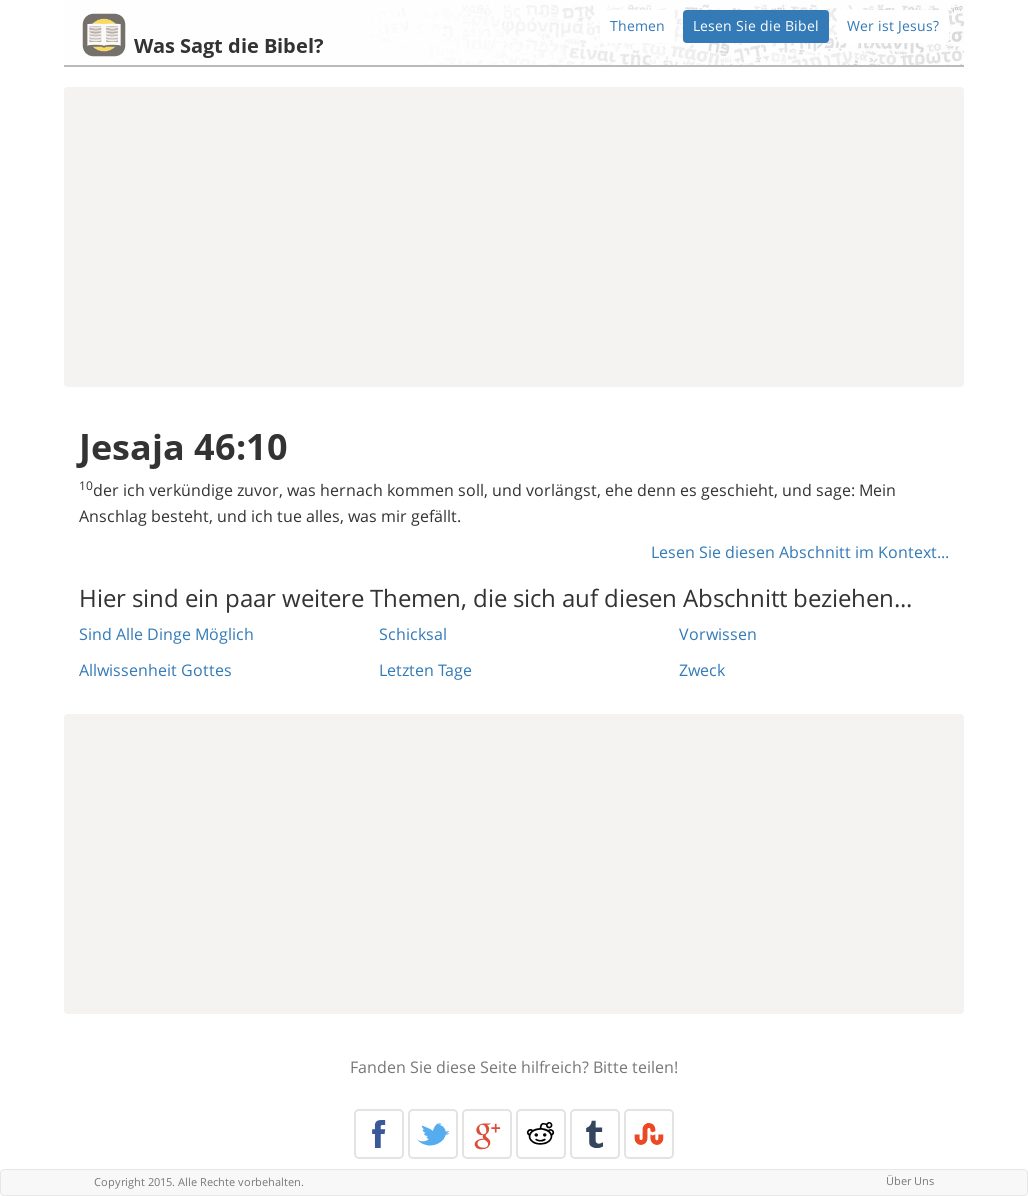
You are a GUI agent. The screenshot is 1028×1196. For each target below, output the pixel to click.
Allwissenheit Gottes (155, 670)
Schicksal (413, 634)
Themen (637, 25)
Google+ (487, 1134)
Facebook (379, 1134)
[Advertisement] (514, 237)
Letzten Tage (425, 670)
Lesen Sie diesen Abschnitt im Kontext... (800, 552)
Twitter (433, 1134)
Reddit (541, 1134)
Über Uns (910, 1180)
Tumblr (595, 1134)
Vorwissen (718, 634)
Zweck (702, 670)
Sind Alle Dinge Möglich (166, 634)
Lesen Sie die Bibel (756, 25)
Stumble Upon (649, 1134)
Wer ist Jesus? (893, 25)
